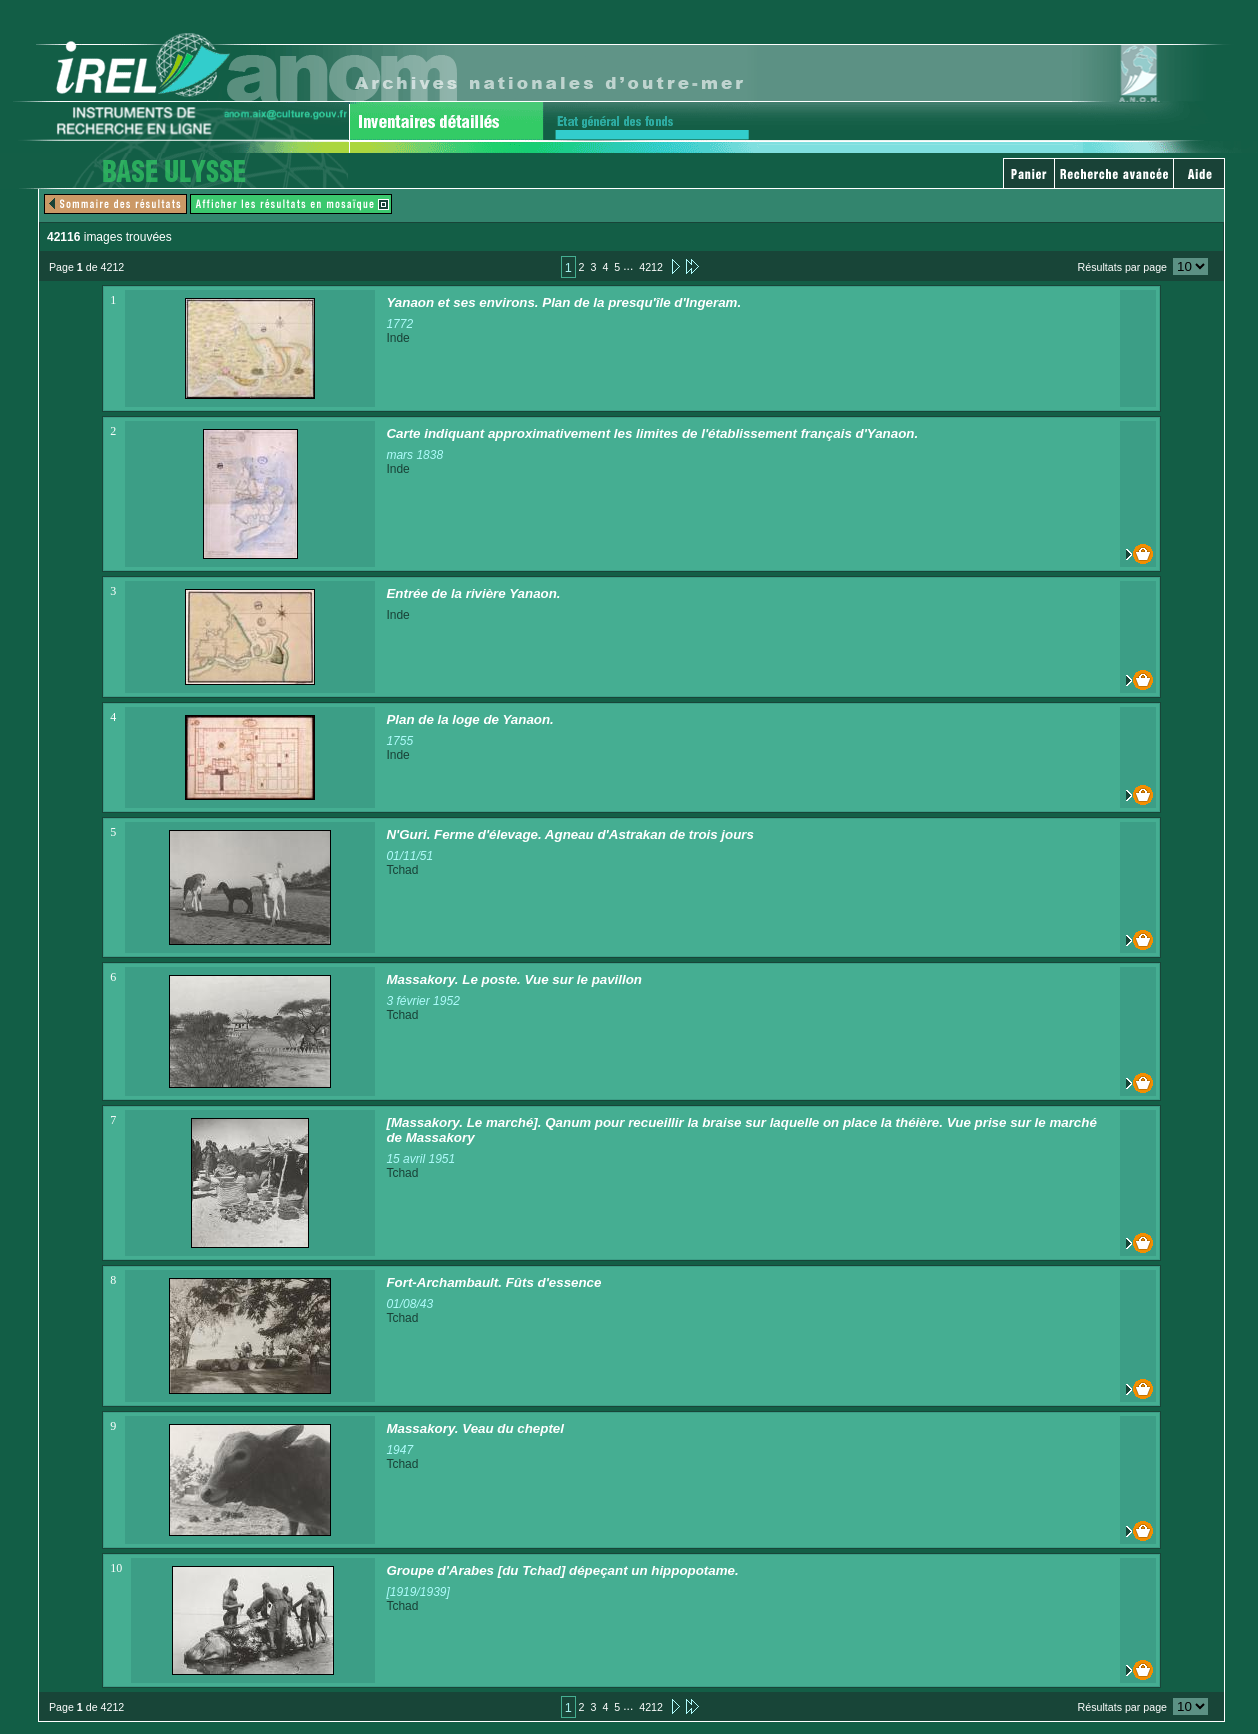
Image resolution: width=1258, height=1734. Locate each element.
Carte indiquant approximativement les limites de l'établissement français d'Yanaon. (652, 433)
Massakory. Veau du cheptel (475, 1428)
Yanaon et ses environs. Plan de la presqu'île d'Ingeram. (563, 302)
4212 (651, 267)
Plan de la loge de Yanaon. (469, 719)
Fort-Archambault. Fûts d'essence (493, 1282)
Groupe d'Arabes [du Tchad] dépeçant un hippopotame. (562, 1570)
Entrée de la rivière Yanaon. (473, 593)
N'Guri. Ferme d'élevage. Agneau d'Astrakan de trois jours (570, 834)
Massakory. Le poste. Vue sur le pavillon (514, 979)
